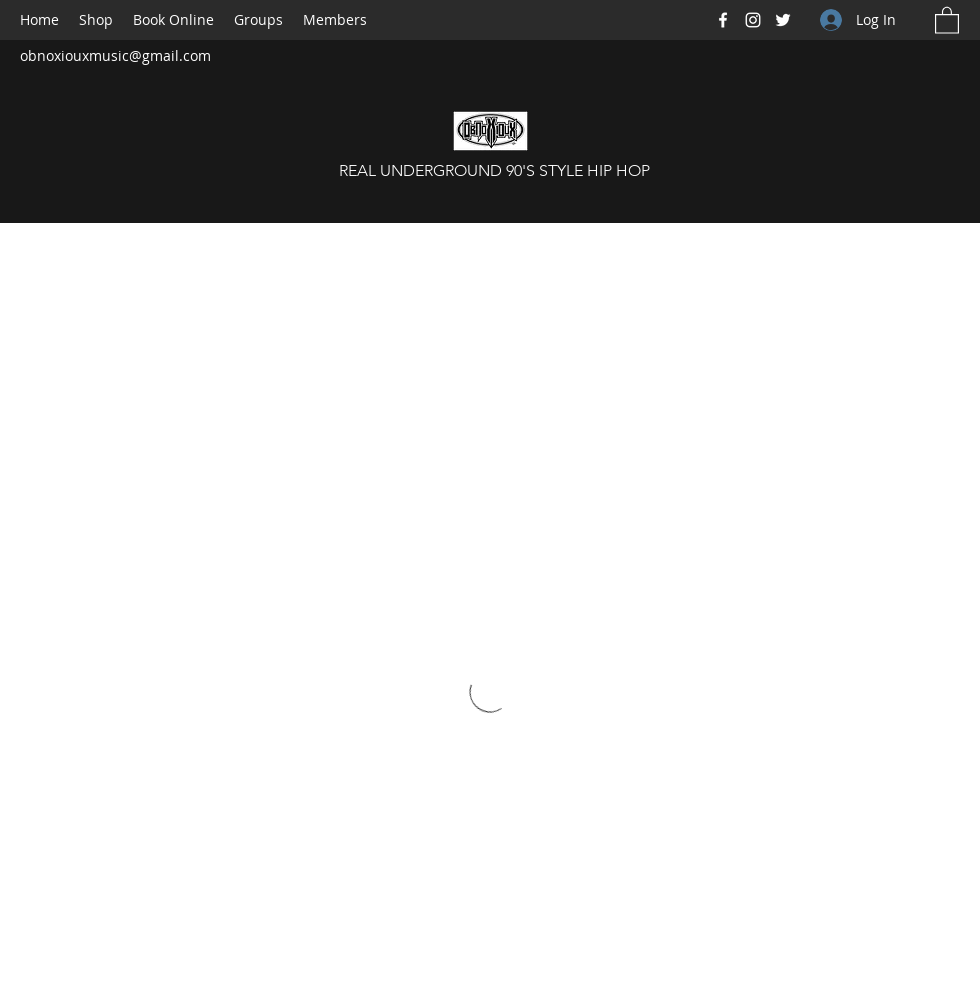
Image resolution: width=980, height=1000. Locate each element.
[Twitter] (783, 20)
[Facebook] (723, 20)
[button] (947, 19)
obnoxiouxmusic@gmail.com (115, 55)
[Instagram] (753, 20)
